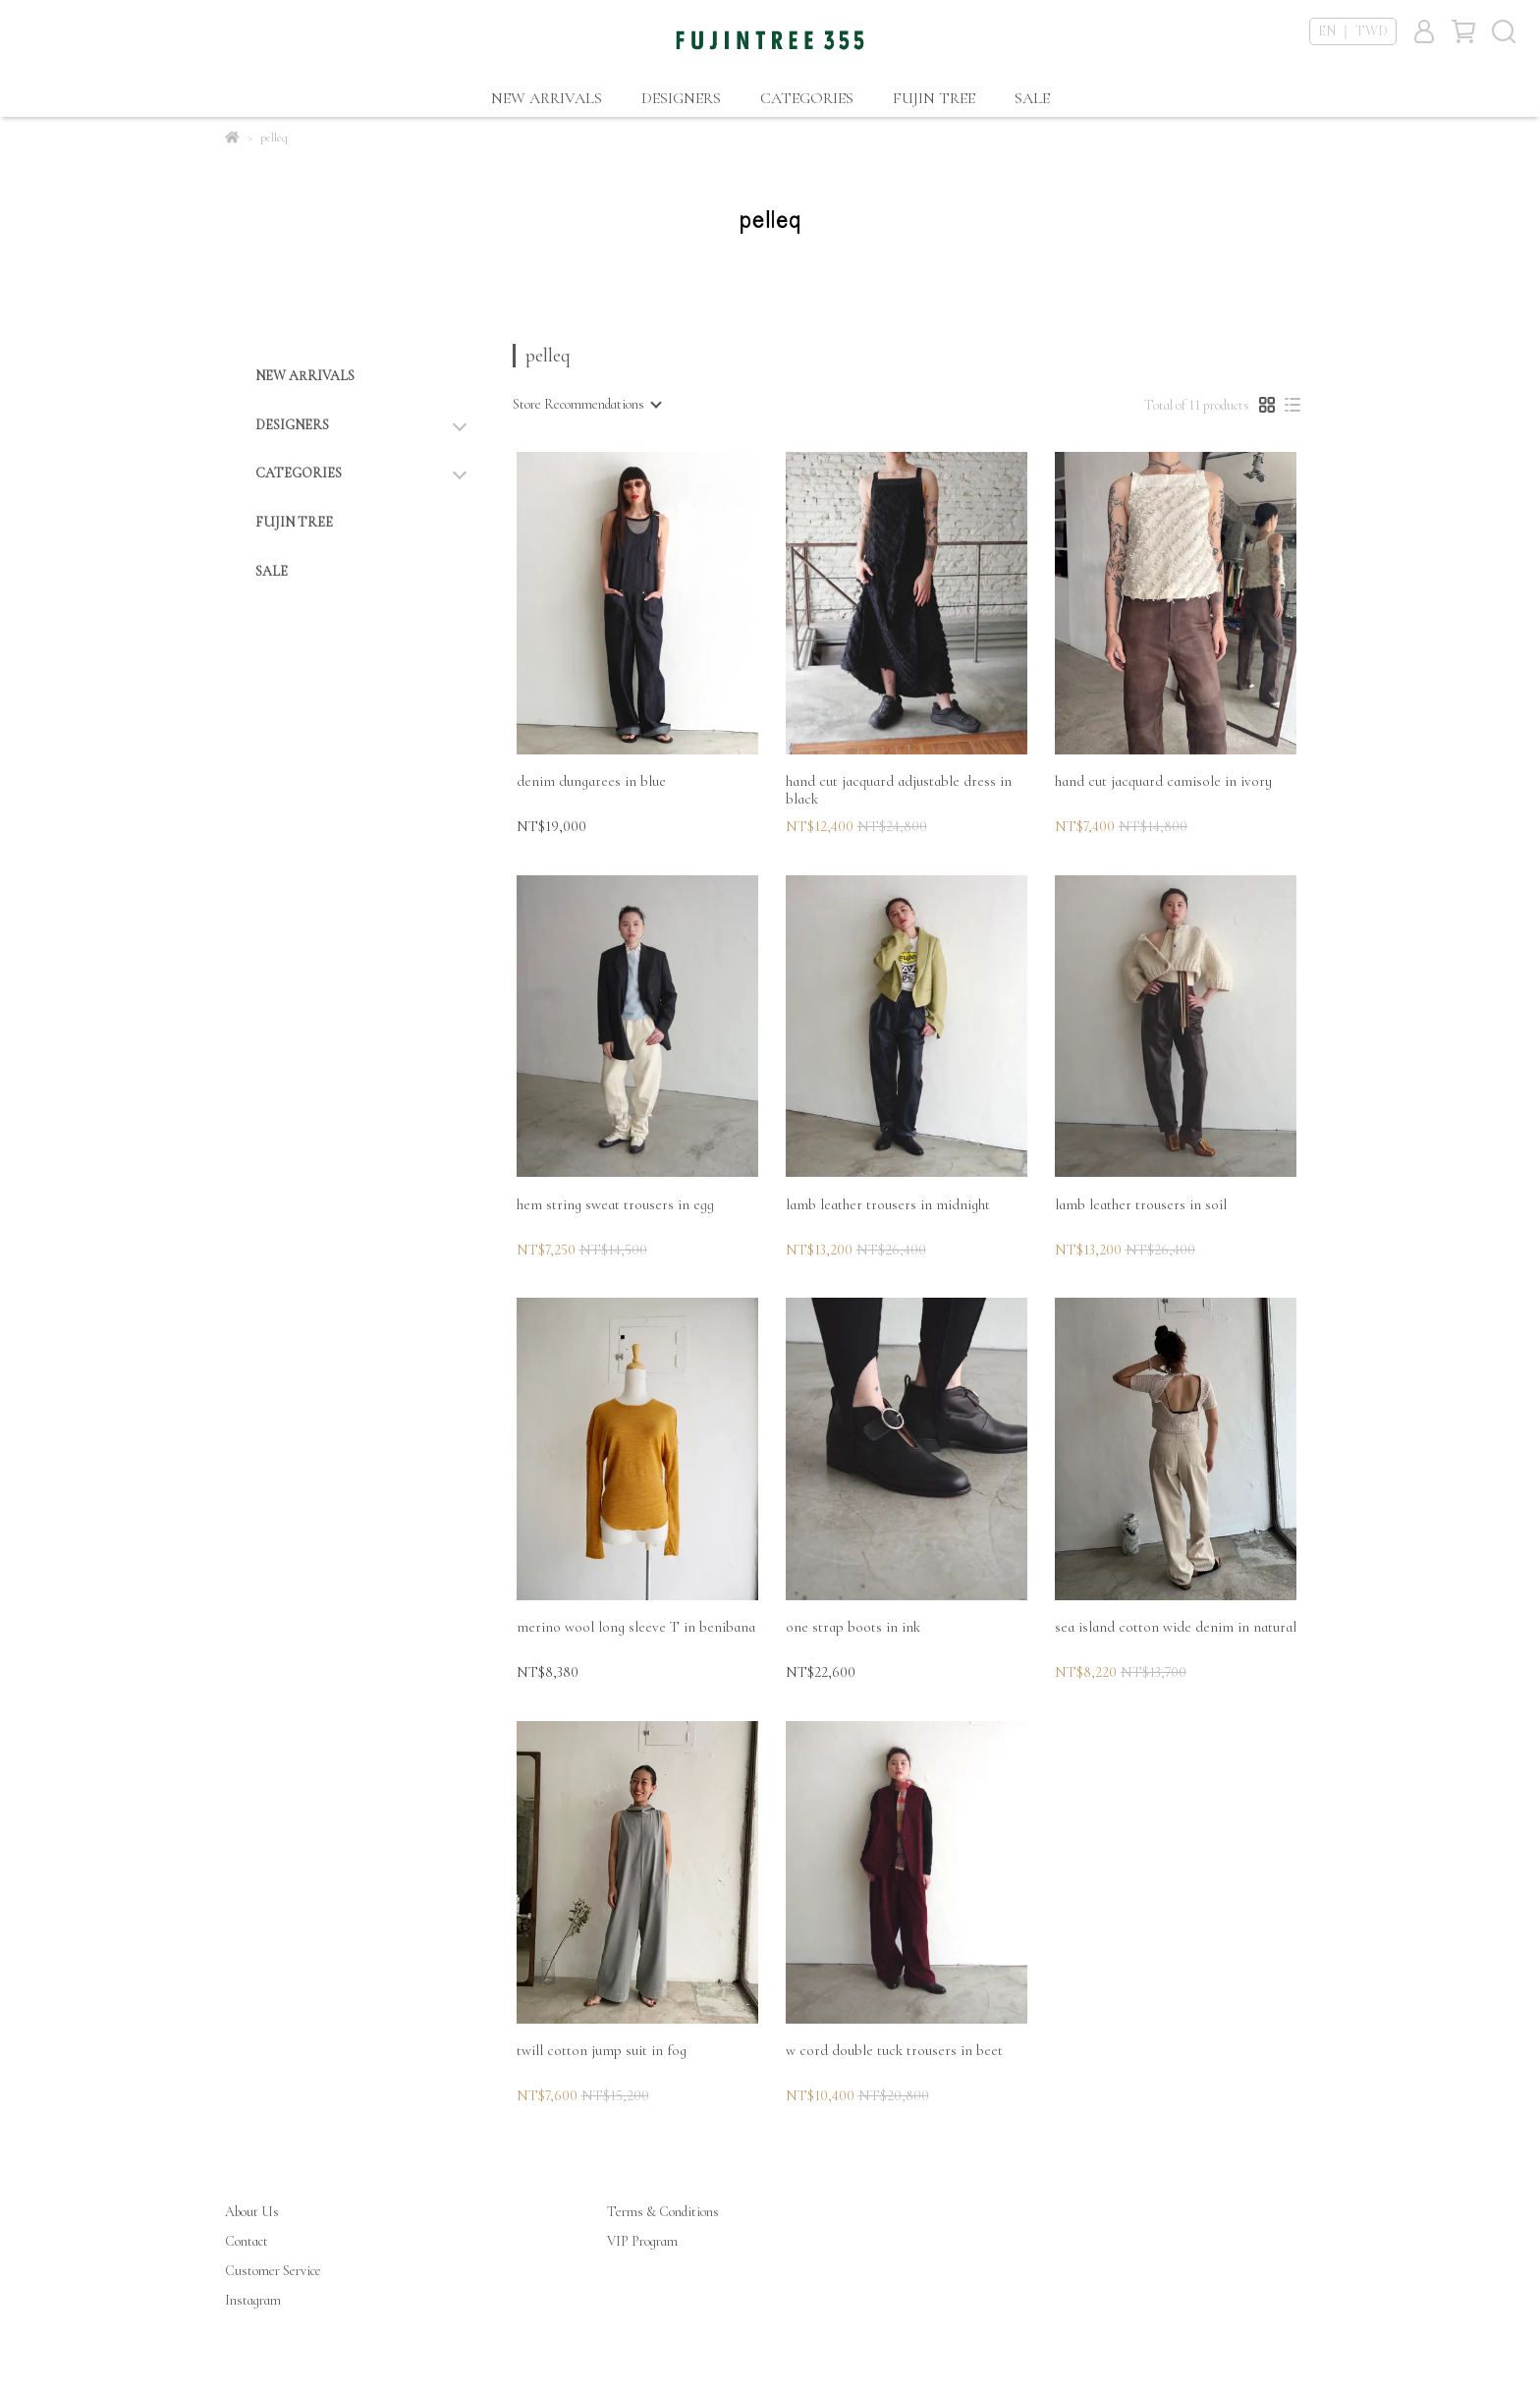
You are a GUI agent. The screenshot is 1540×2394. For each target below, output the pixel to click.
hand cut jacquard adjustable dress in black (899, 789)
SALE (1032, 98)
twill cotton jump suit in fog (602, 2050)
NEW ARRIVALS (546, 98)
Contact (246, 2241)
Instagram (253, 2300)
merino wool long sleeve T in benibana (636, 1627)
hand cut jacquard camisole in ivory (1163, 781)
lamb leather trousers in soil (1141, 1204)
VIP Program (642, 2241)
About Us (252, 2211)
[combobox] (586, 404)
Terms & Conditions (663, 2211)
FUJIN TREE (934, 98)
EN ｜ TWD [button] (1353, 31)
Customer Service (273, 2270)
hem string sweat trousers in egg (615, 1204)
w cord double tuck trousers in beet (894, 2050)
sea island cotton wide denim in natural (1175, 1627)
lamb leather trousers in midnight (888, 1204)
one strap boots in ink (853, 1627)
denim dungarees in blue (591, 781)
